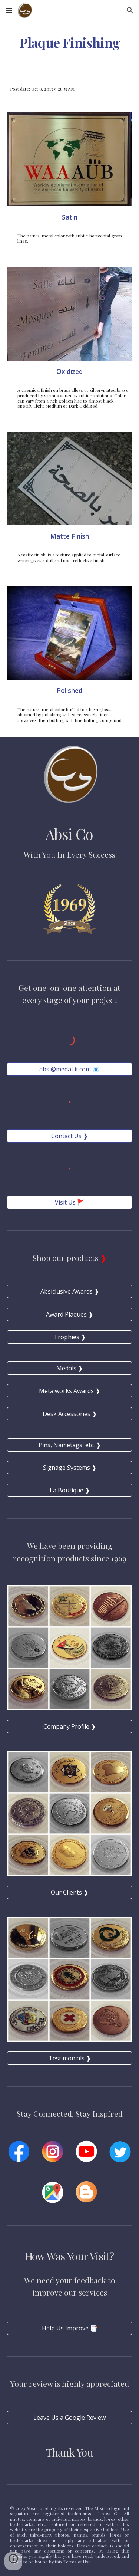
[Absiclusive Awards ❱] (69, 1291)
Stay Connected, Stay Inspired (70, 2113)
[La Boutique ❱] (69, 1490)
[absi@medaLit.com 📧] (69, 1069)
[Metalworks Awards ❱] (69, 1391)
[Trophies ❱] (69, 1337)
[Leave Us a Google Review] (69, 2418)
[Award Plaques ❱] (69, 1314)
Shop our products (66, 1257)
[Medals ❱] (69, 1368)
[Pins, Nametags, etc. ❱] (69, 1445)
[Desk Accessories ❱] (69, 1414)
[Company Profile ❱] (69, 1726)
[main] (69, 42)
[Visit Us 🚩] (69, 1202)
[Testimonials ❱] (69, 2058)
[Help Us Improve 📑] (69, 2328)
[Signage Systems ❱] (69, 1468)
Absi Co (69, 834)
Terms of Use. (77, 2561)
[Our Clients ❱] (69, 1892)
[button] (9, 10)
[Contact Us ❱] (69, 1136)
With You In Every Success (69, 854)
